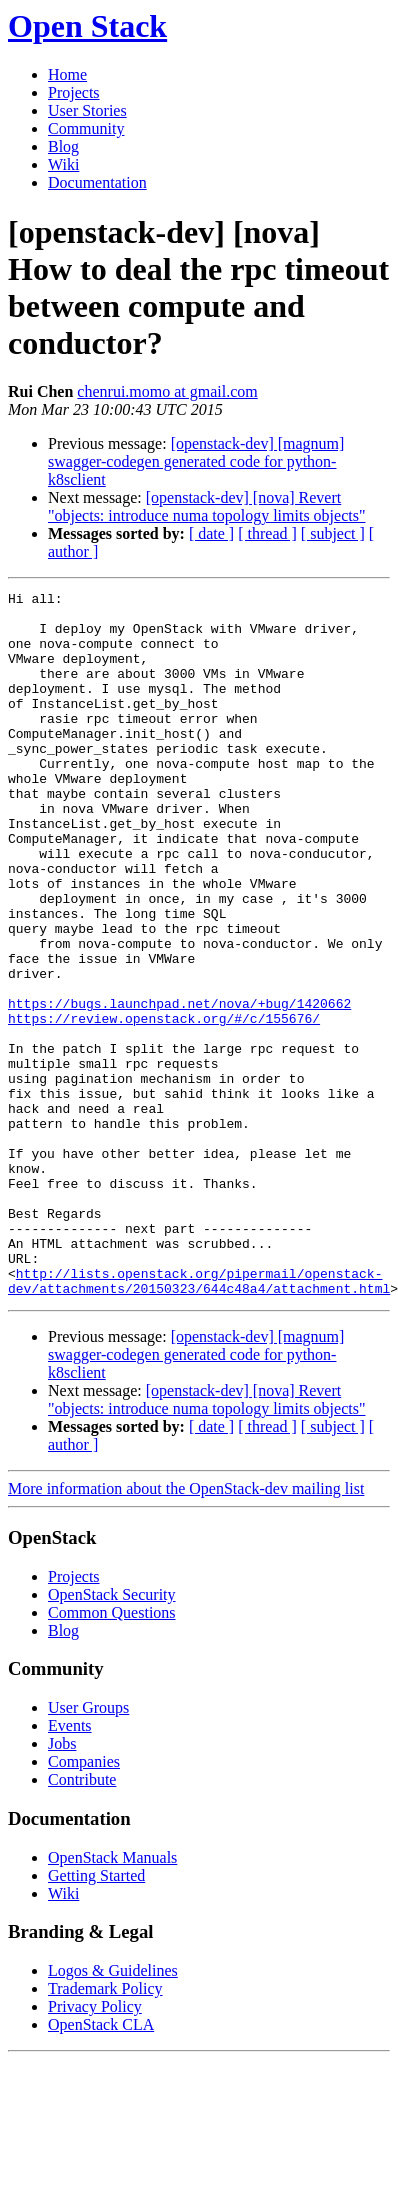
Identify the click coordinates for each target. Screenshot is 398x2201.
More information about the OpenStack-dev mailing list (186, 1629)
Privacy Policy (95, 2147)
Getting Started (96, 2016)
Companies (84, 1902)
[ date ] (211, 533)
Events (70, 1866)
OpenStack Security (112, 1735)
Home (67, 74)
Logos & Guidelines (113, 2111)
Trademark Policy (105, 2129)
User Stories (87, 110)
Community (86, 128)
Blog (63, 146)
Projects (74, 92)
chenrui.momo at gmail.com (167, 391)
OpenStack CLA (101, 2165)
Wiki (63, 164)
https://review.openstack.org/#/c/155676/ (164, 1105)
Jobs (62, 1884)
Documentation (97, 182)
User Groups (88, 1848)
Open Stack (87, 26)
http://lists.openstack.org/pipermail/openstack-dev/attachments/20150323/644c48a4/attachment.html (199, 1420)
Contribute (82, 1920)
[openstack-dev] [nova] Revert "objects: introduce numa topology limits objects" (206, 506)
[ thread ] (267, 533)
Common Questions (112, 1753)
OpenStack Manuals (112, 1998)
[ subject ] (333, 533)
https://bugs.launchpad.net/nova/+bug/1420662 (179, 1087)
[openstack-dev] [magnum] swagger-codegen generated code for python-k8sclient (196, 461)
